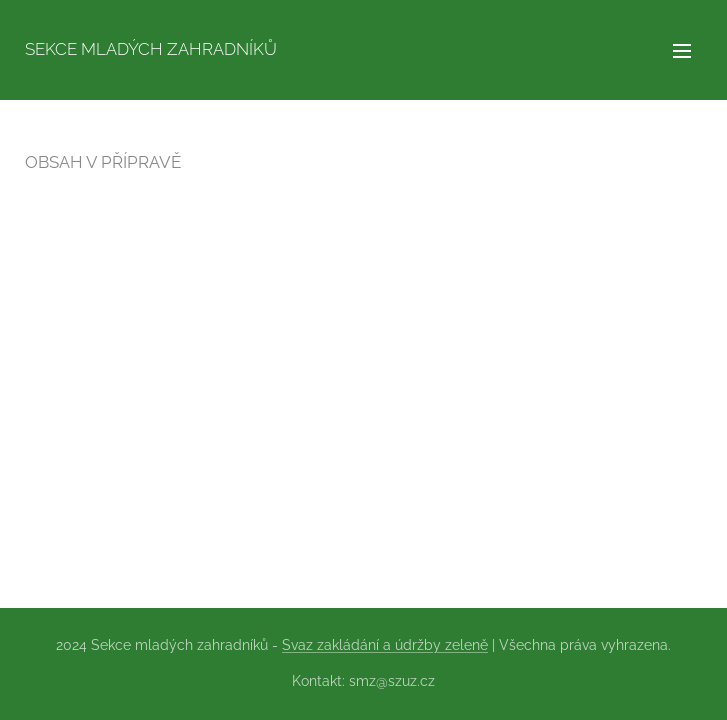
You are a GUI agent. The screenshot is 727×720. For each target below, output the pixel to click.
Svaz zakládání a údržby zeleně (385, 645)
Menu (682, 51)
